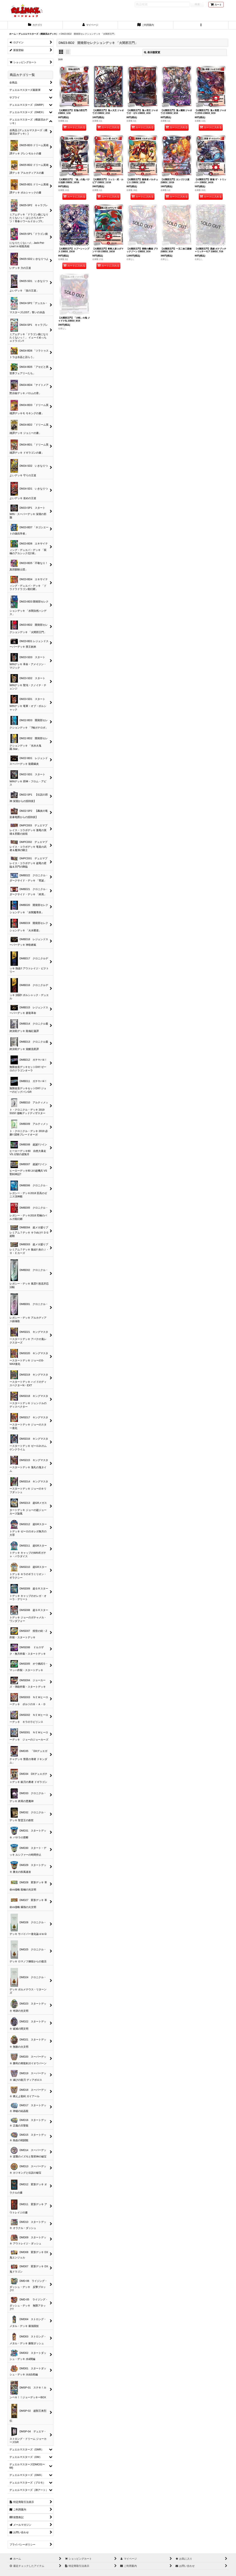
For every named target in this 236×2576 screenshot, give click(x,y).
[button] (201, 25)
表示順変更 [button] (152, 52)
